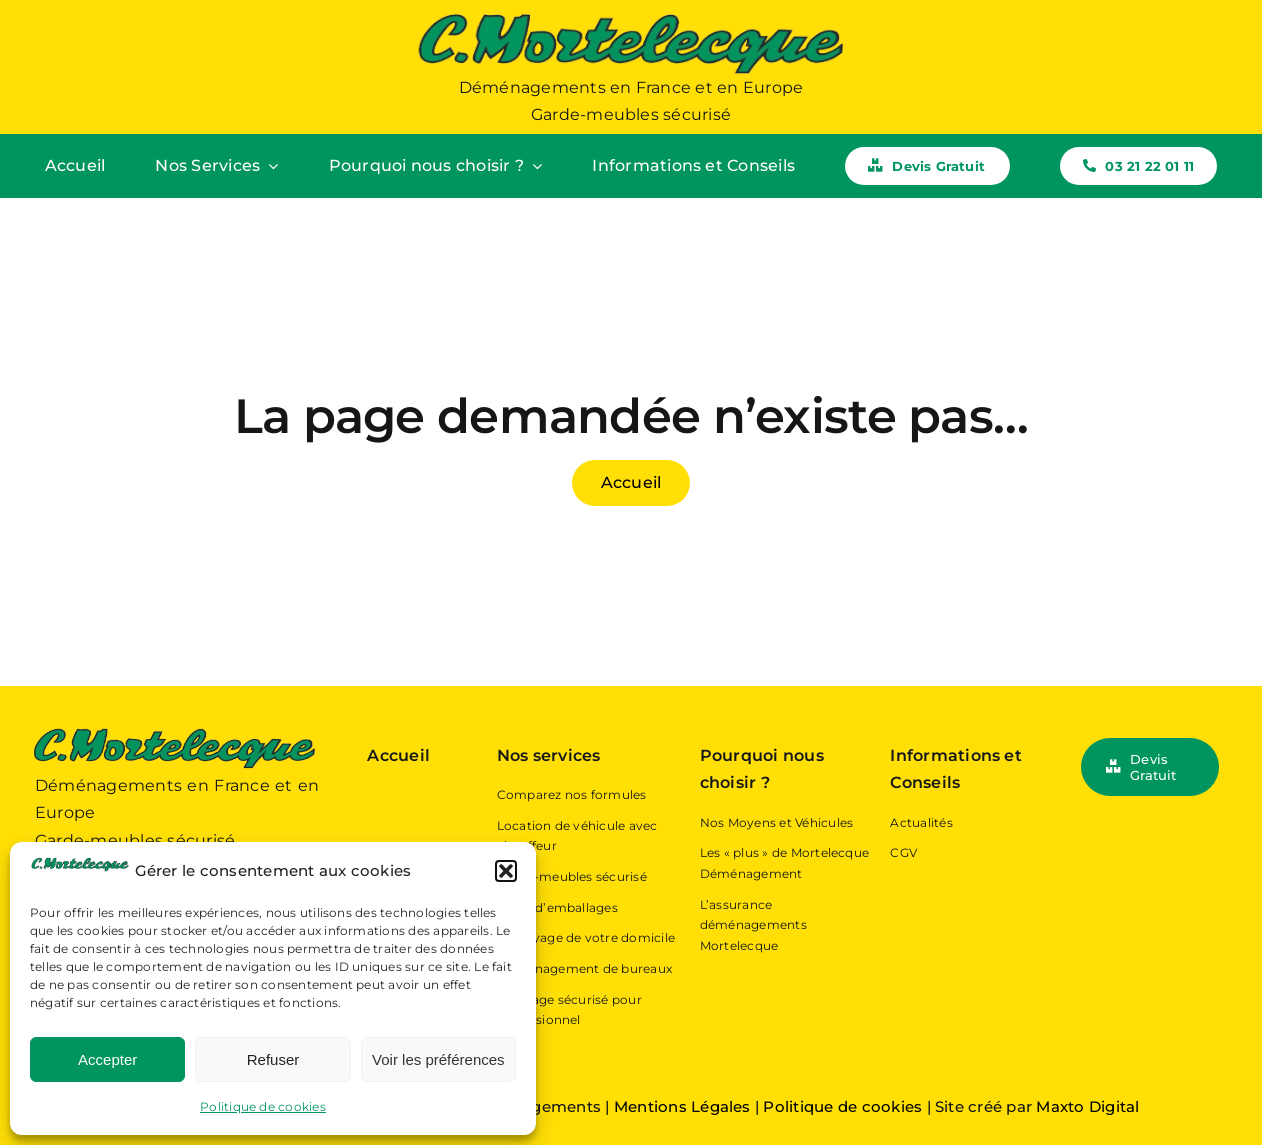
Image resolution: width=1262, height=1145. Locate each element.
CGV (903, 852)
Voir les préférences (438, 1059)
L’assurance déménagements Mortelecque (753, 925)
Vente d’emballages (557, 907)
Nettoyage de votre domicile (586, 937)
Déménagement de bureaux (585, 968)
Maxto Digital (1087, 1106)
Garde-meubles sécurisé (572, 876)
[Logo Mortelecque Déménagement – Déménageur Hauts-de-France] (631, 17)
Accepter (107, 1059)
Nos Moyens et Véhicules (777, 822)
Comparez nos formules (572, 794)
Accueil (398, 755)
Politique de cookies (263, 1106)
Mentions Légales (684, 1106)
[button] (506, 871)
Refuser (273, 1059)
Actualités (921, 822)
